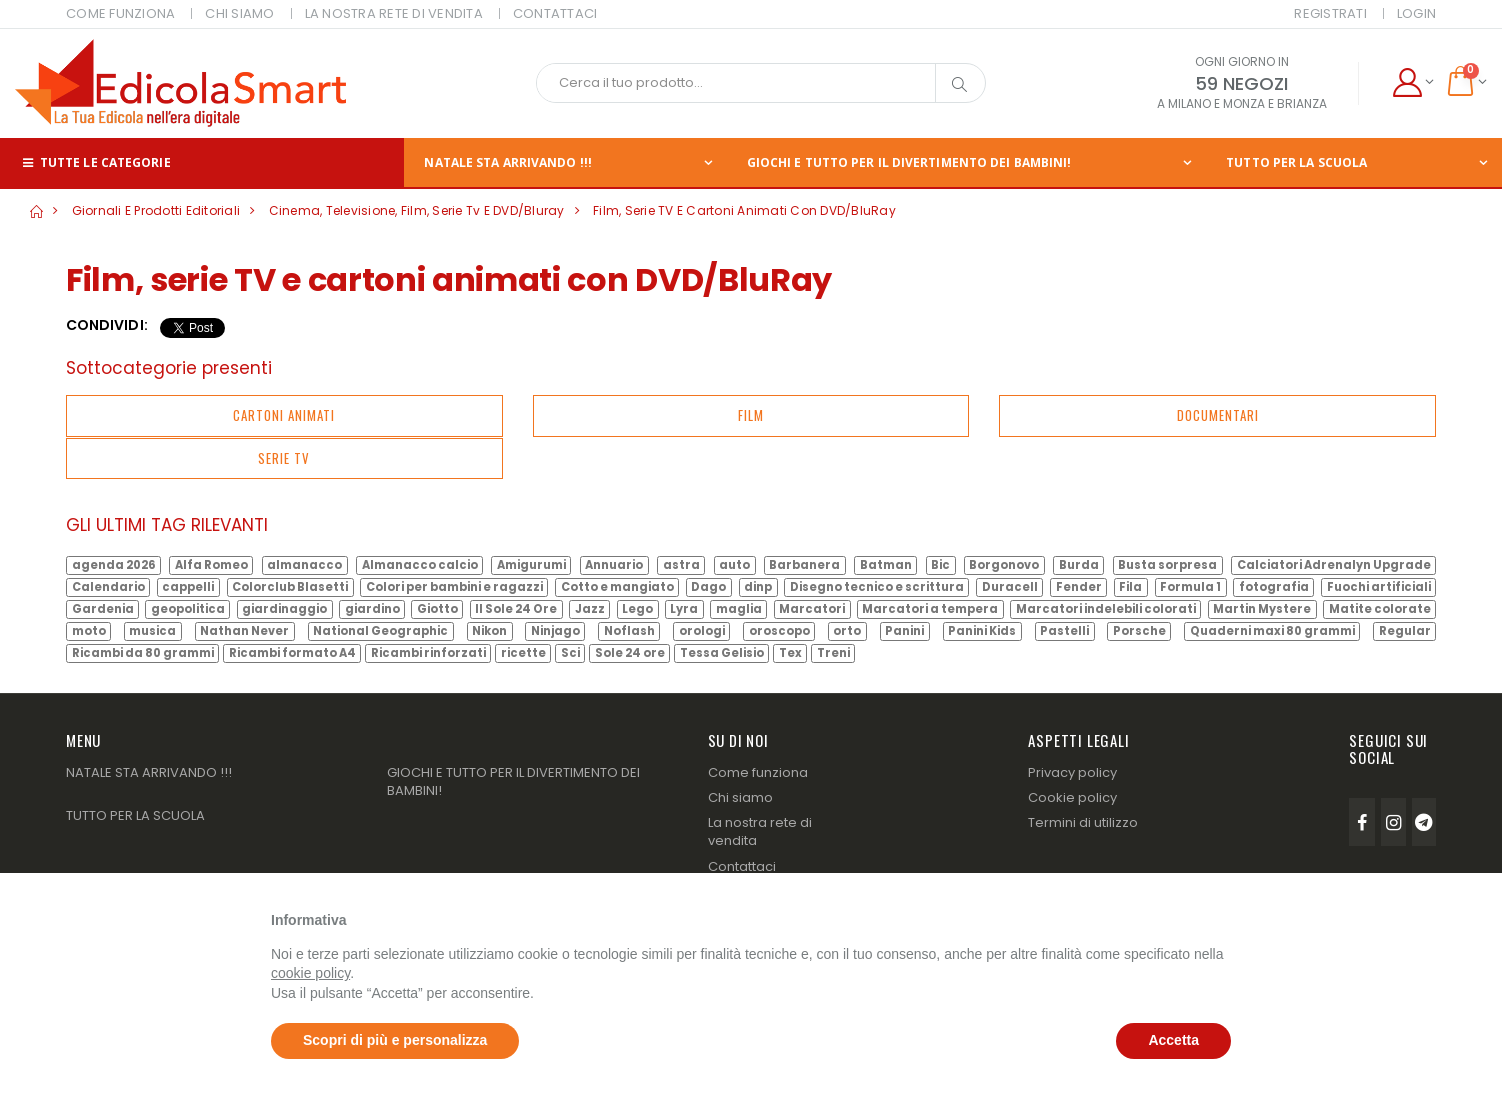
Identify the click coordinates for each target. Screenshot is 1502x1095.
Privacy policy (1072, 772)
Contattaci (742, 866)
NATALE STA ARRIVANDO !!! (507, 162)
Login (1416, 13)
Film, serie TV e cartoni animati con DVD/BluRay (744, 210)
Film (751, 415)
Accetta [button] (1173, 1040)
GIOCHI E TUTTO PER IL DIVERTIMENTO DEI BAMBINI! (909, 162)
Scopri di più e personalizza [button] (395, 1040)
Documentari (1218, 415)
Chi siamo (740, 797)
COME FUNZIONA (120, 13)
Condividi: (107, 325)
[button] (1412, 83)
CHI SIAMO (239, 13)
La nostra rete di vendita (760, 831)
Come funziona (758, 772)
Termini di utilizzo (1083, 822)
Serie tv (284, 458)
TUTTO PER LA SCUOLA (1296, 162)
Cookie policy (1072, 797)
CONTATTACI (555, 13)
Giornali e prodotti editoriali (156, 210)
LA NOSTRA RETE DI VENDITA (394, 13)
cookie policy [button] (310, 973)
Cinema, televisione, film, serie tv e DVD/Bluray (417, 210)
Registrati (1330, 13)
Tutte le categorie (95, 162)
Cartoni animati (284, 415)
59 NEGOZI (1241, 83)
